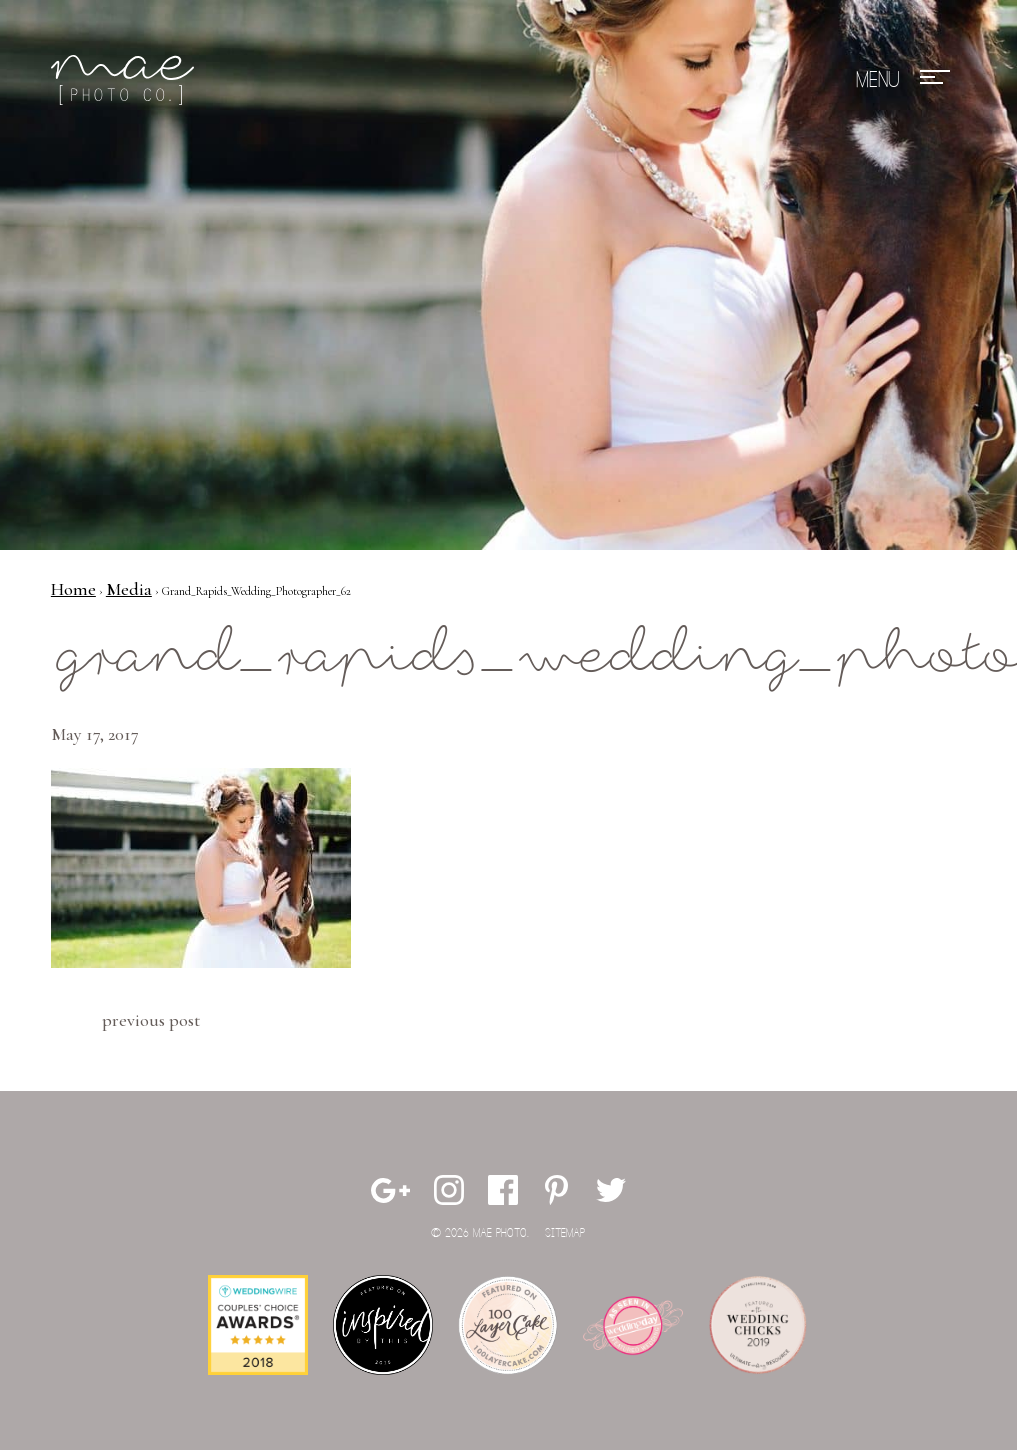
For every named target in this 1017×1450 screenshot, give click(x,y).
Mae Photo (126, 80)
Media (129, 589)
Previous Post (151, 1020)
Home (73, 589)
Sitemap (565, 1233)
